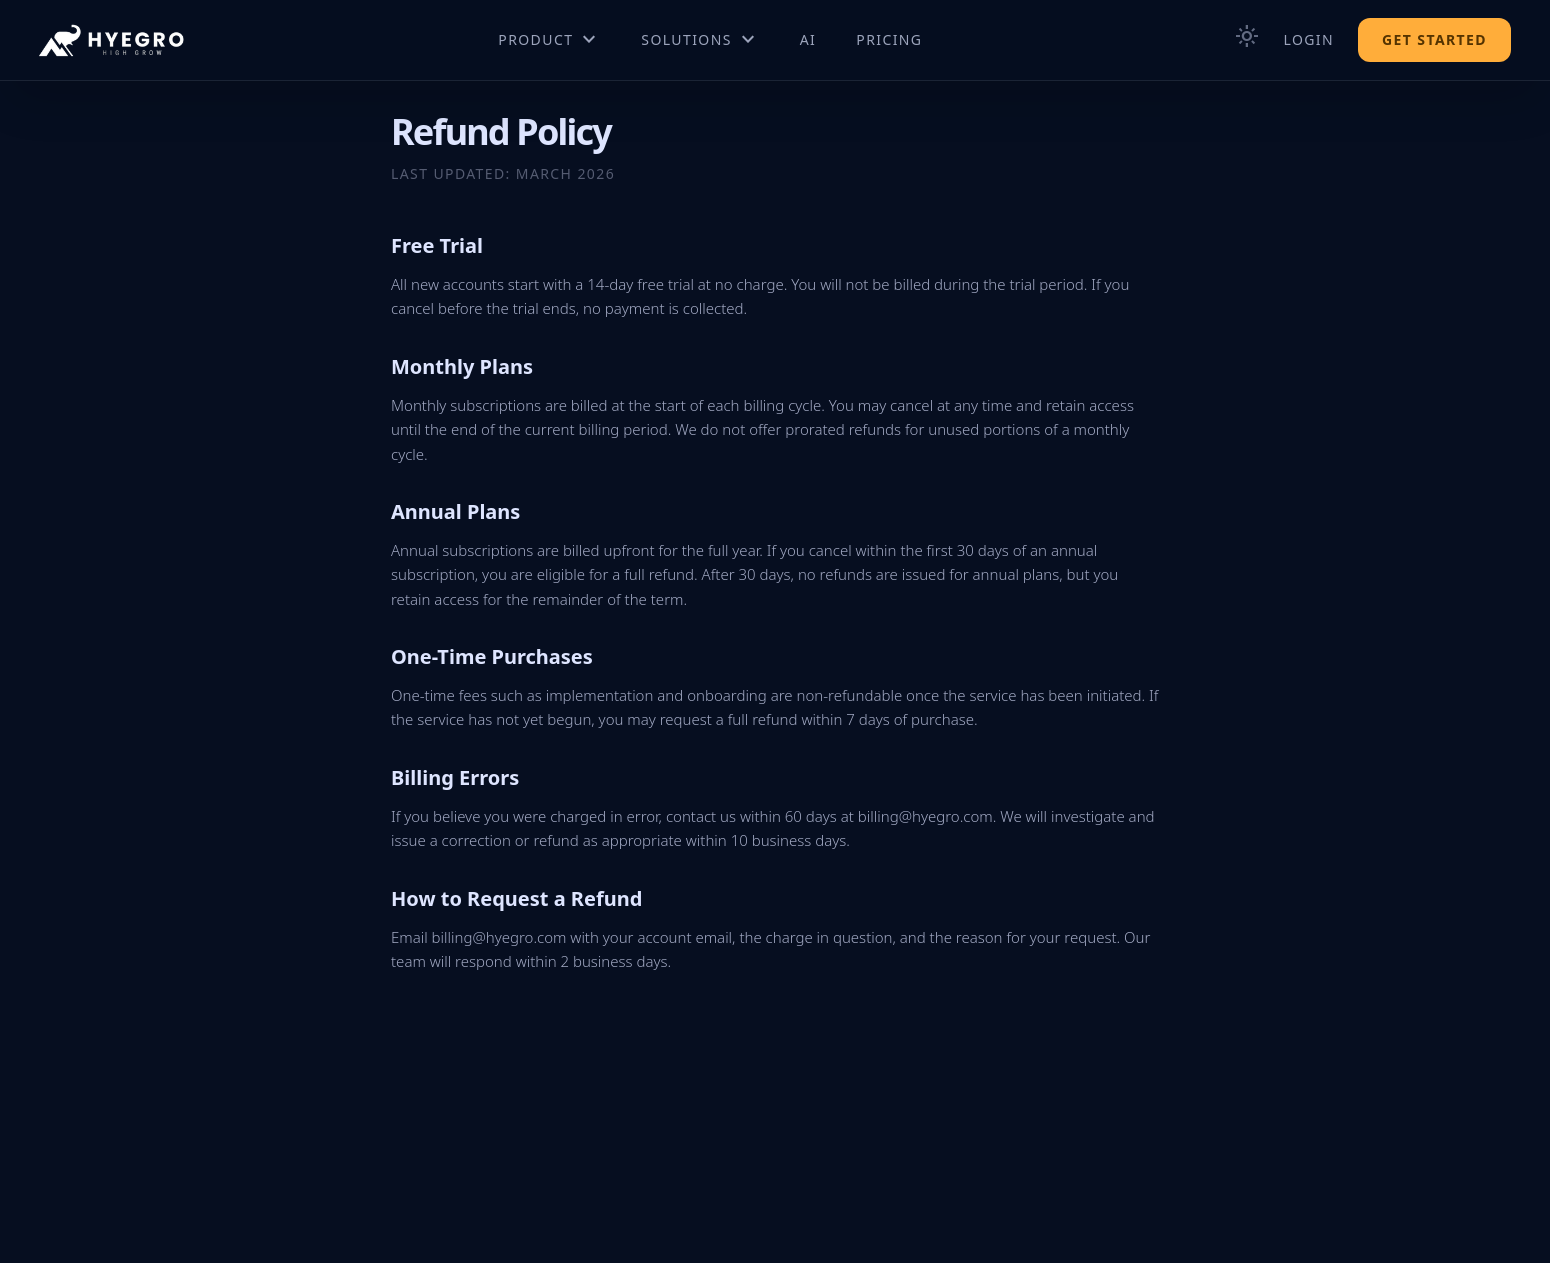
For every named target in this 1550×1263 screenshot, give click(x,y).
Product (549, 40)
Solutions (700, 40)
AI (808, 39)
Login (1308, 39)
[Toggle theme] (1247, 40)
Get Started (1434, 39)
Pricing (889, 39)
